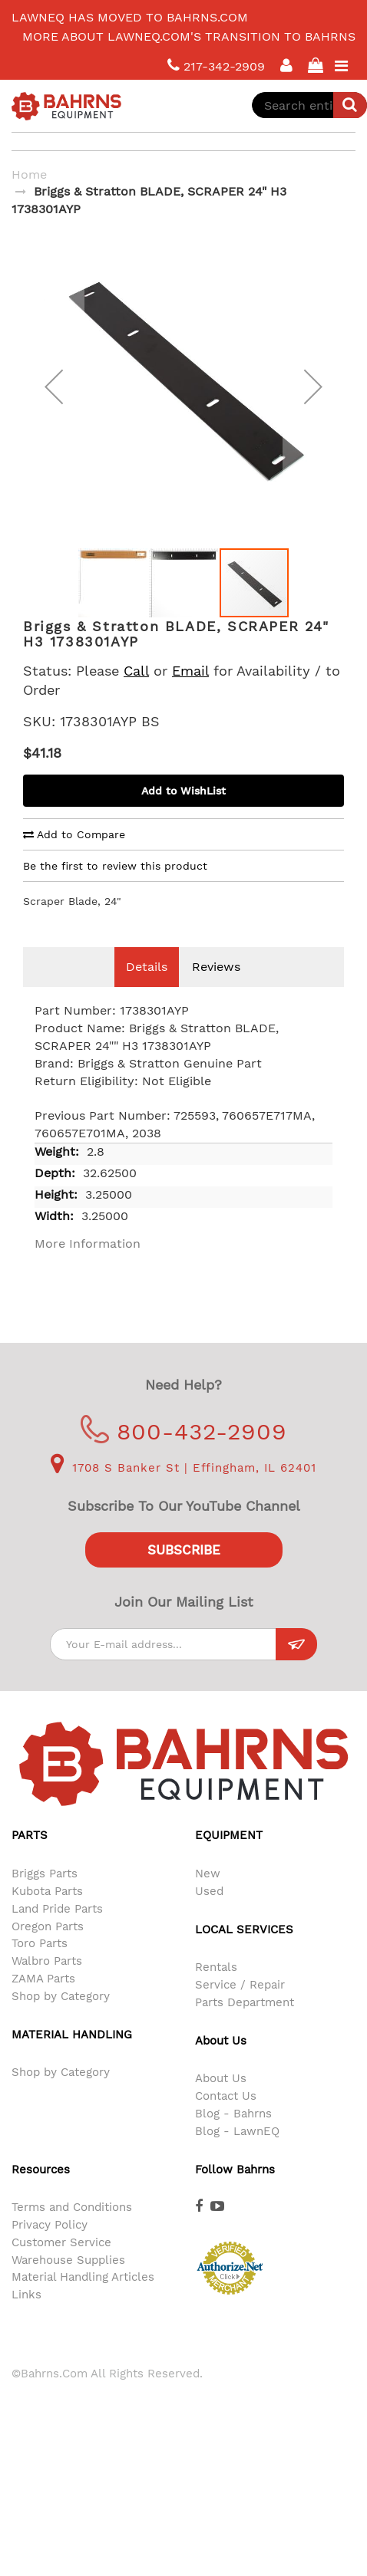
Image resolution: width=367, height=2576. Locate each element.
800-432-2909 (184, 1454)
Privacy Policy (50, 2248)
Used (209, 1914)
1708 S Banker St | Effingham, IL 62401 (183, 1491)
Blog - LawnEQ (237, 2154)
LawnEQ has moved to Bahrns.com (130, 17)
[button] (53, 398)
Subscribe (183, 1573)
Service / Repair (240, 2008)
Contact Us (225, 2119)
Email (190, 694)
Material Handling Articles (83, 2300)
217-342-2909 (216, 66)
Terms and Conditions (72, 2230)
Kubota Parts (47, 1914)
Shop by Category (61, 2019)
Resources (41, 2192)
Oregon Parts (48, 1949)
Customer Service (61, 2265)
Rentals (216, 1990)
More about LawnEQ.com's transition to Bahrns (188, 36)
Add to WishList (183, 814)
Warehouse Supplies (68, 2283)
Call (136, 694)
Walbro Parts (47, 1984)
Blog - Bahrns (233, 2136)
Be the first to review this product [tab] (115, 889)
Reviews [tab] (216, 989)
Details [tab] (146, 989)
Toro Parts (40, 1966)
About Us (220, 2101)
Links (26, 2317)
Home (29, 174)
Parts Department (244, 2025)
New (207, 1896)
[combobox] (309, 105)
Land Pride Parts (57, 1932)
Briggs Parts (45, 1896)
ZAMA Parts (43, 2001)
